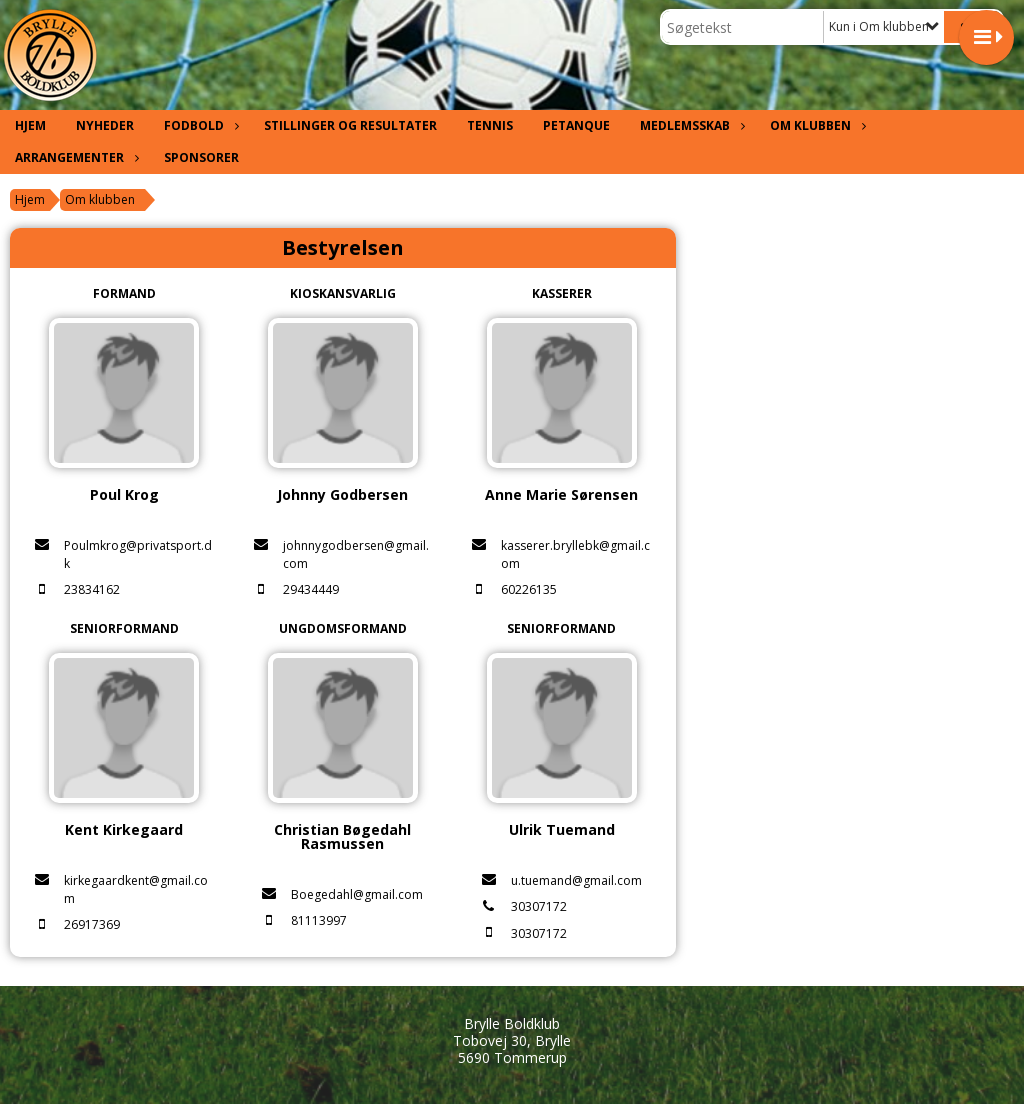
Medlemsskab (690, 125)
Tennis (490, 125)
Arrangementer (74, 157)
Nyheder (105, 125)
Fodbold (199, 125)
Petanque (576, 125)
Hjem (30, 125)
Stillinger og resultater (350, 125)
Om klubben (815, 125)
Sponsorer (201, 157)
